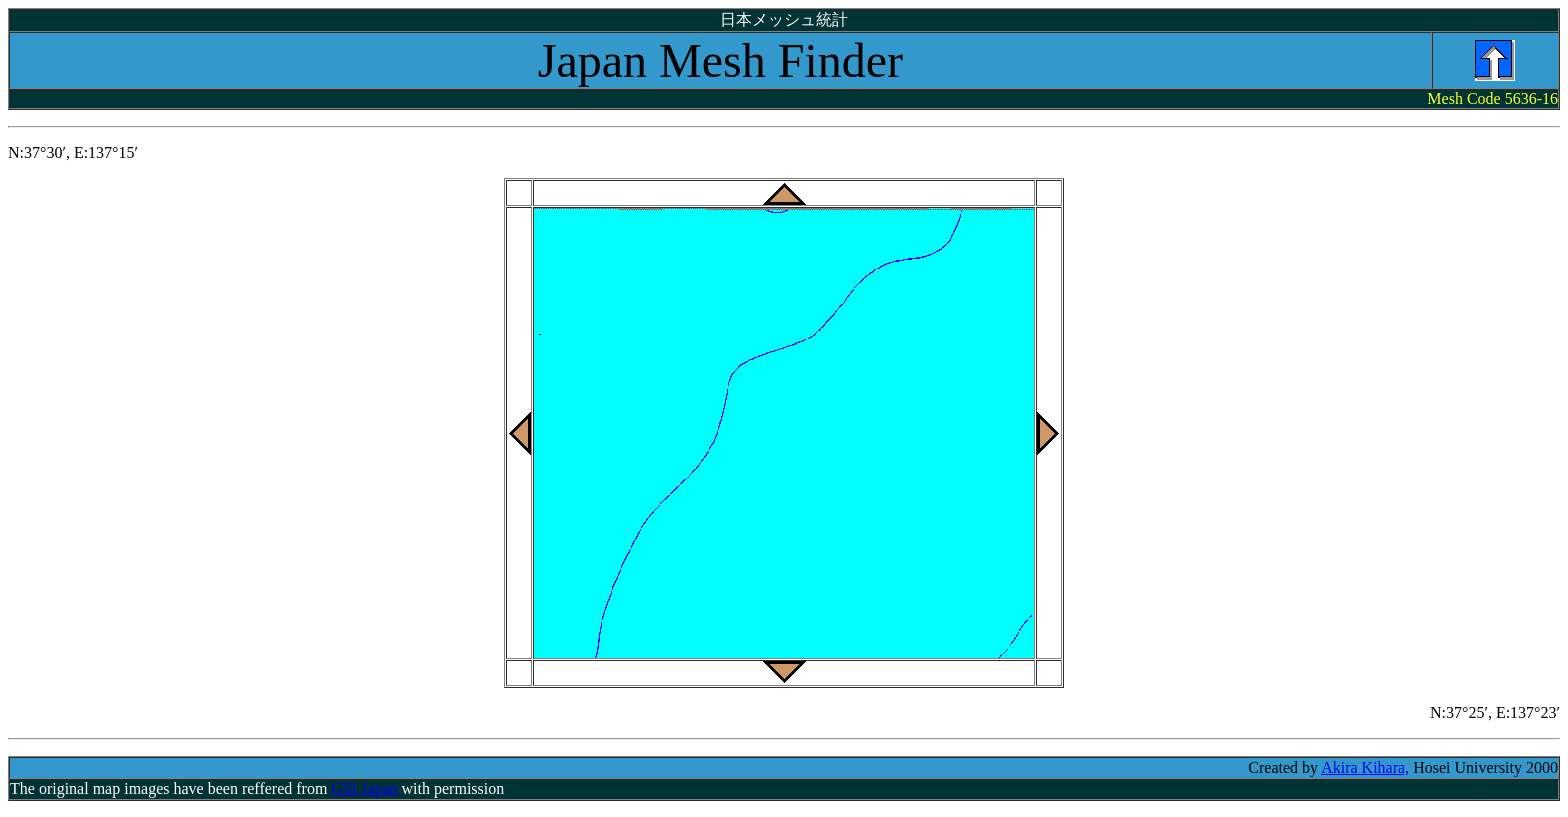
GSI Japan (366, 788)
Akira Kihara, (1365, 767)
